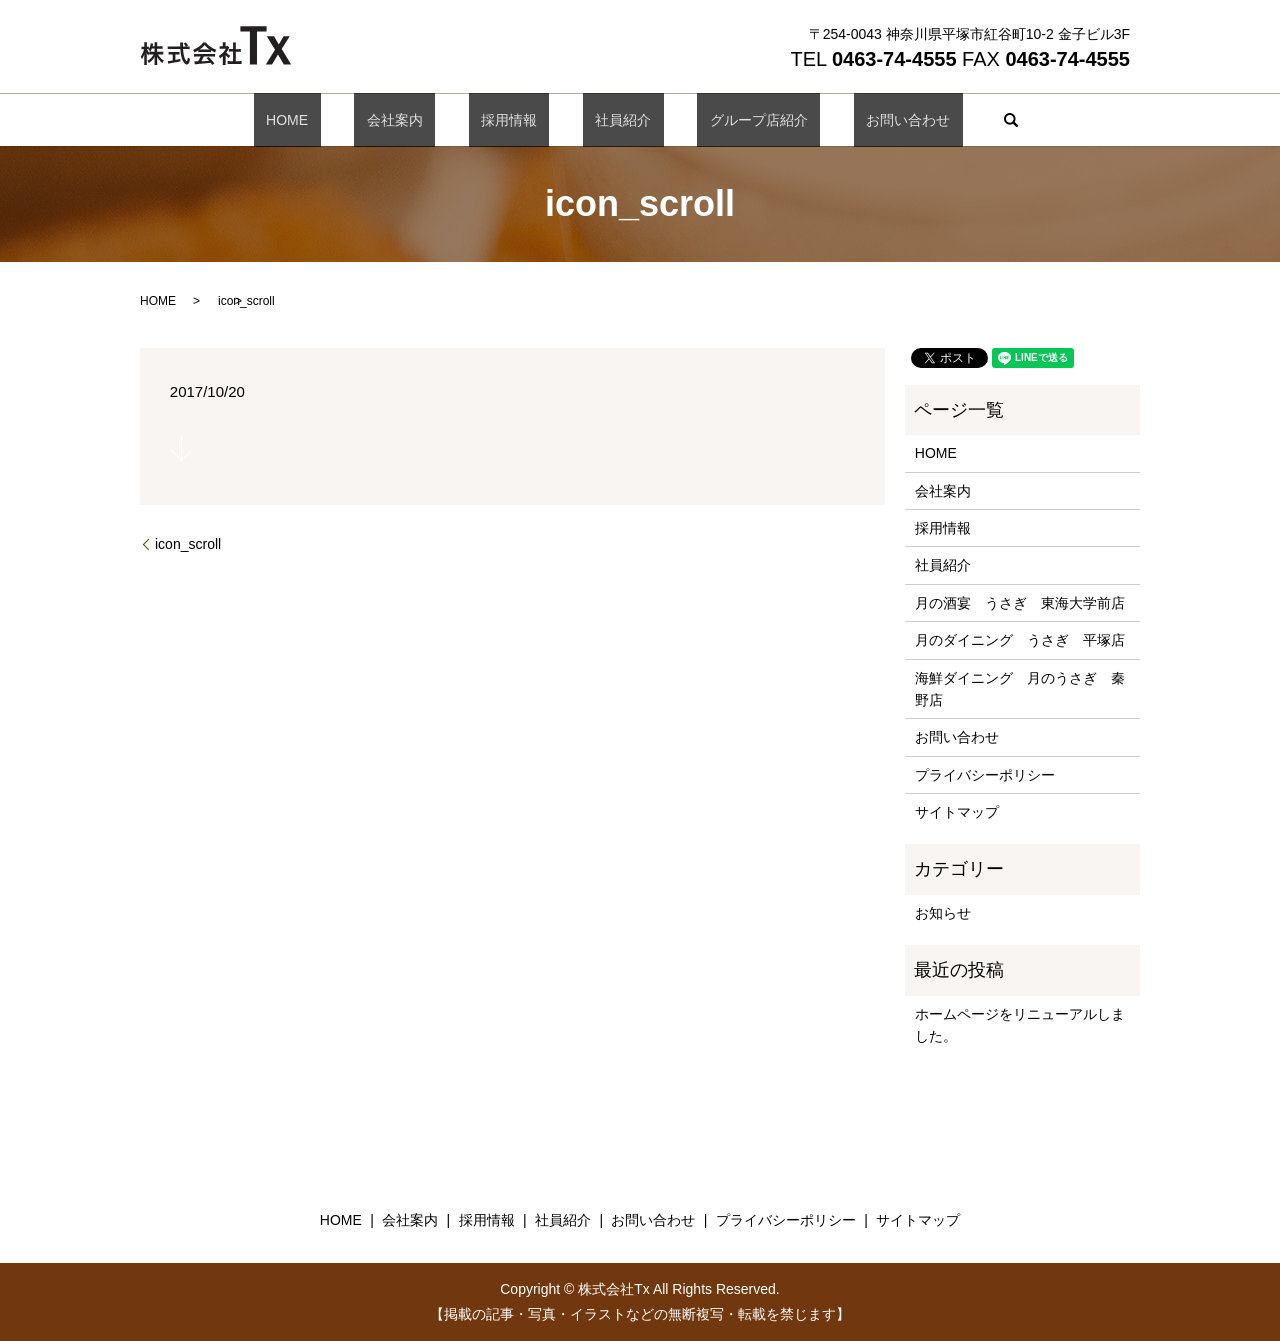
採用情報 (521, 120)
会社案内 (432, 120)
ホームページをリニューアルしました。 (1020, 1025)
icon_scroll (188, 544)
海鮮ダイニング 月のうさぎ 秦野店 (1020, 689)
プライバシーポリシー (985, 775)
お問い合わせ (846, 120)
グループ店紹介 (722, 120)
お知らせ (943, 913)
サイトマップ (957, 812)
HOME (349, 120)
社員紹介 (611, 120)
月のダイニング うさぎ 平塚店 (1020, 640)
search (937, 120)
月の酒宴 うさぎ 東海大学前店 (1020, 603)
